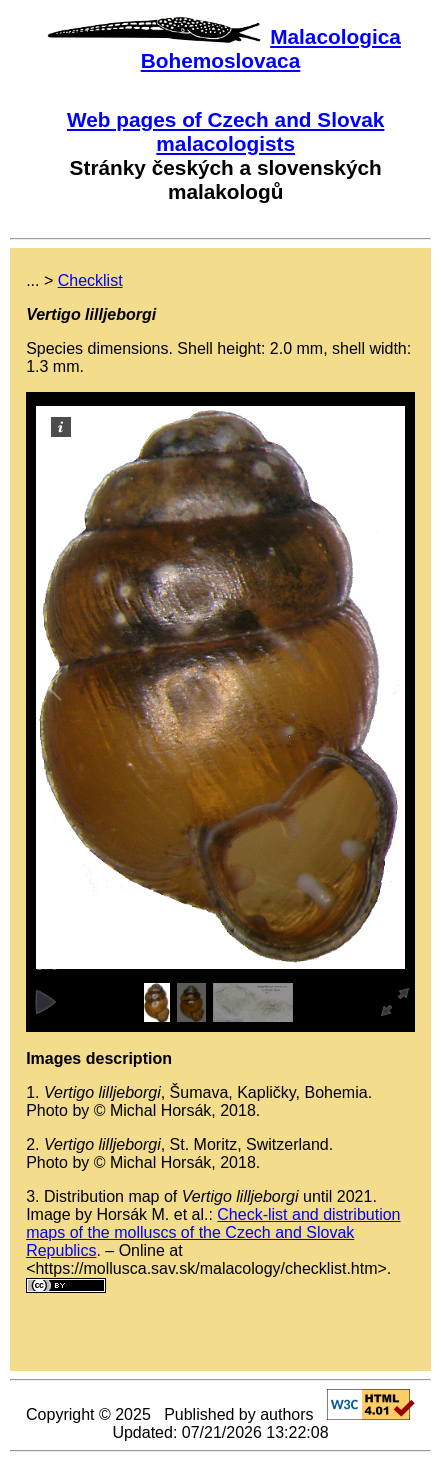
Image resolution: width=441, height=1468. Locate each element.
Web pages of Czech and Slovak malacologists (225, 131)
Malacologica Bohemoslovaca (271, 48)
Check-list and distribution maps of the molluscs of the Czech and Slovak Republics (213, 1232)
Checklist (90, 280)
